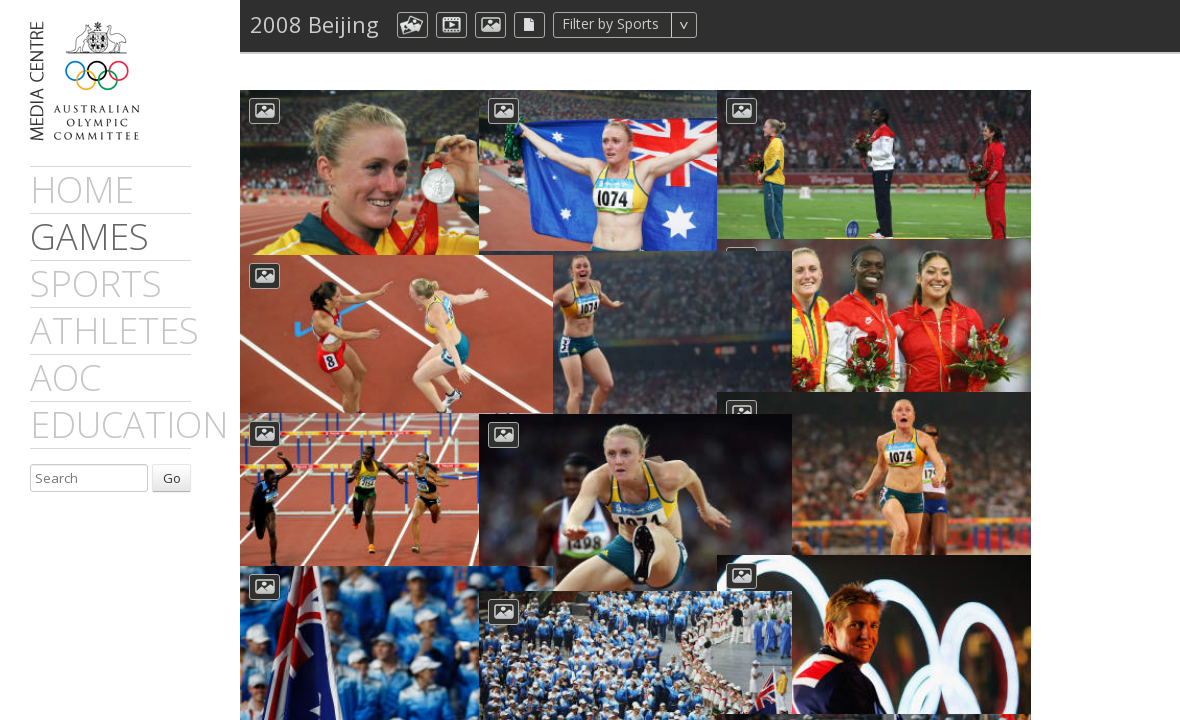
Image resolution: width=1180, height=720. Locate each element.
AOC (65, 377)
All (723, 25)
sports (96, 283)
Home (82, 189)
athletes (114, 330)
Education (129, 424)
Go (172, 478)
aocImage (490, 25)
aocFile (529, 25)
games (89, 236)
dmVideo (451, 25)
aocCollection (412, 25)
